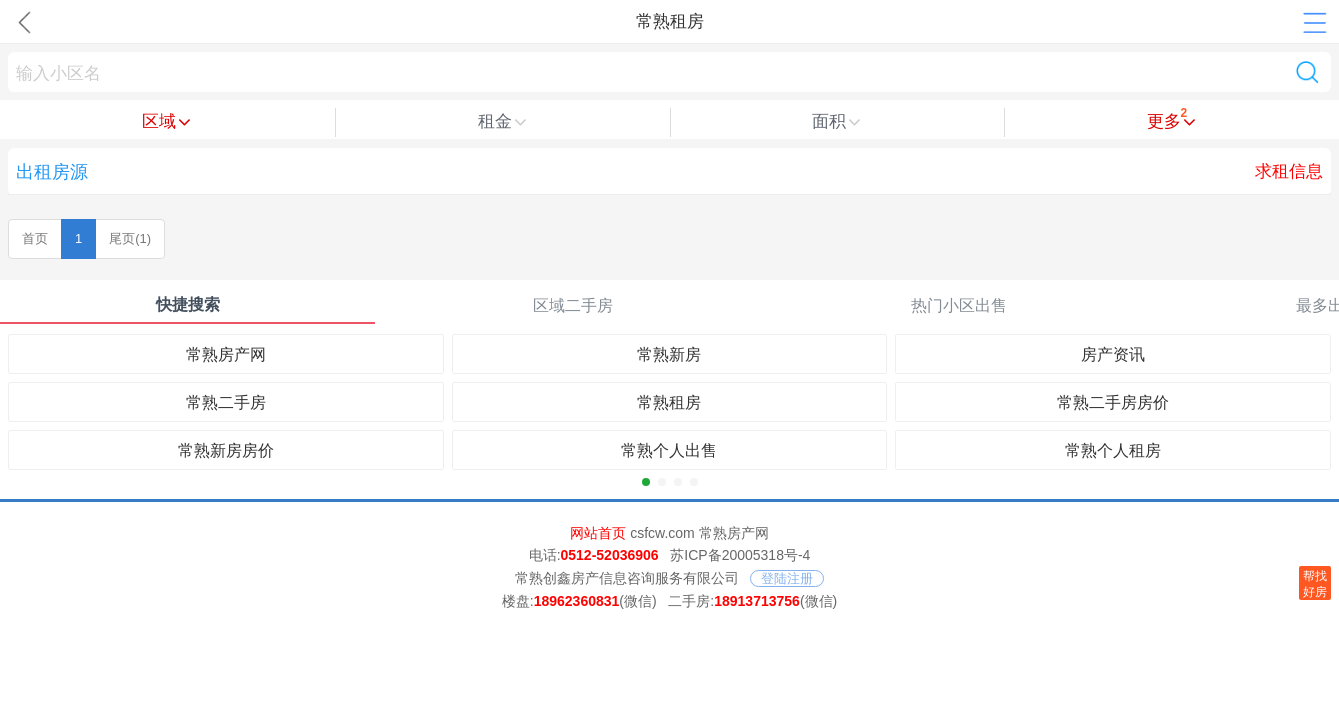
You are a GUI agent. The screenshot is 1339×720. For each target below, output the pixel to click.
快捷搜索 (188, 304)
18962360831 (577, 601)
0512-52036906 (610, 555)
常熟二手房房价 (1113, 402)
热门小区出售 (959, 305)
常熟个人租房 (1113, 450)
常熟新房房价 (226, 450)
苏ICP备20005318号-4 (740, 555)
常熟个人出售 (669, 450)
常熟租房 (669, 402)
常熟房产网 (226, 354)
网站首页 (598, 533)
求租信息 (1289, 171)
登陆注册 (787, 578)
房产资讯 (1113, 354)
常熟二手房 (226, 402)
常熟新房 (669, 354)
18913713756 (757, 601)
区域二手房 (573, 305)
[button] (646, 482)
